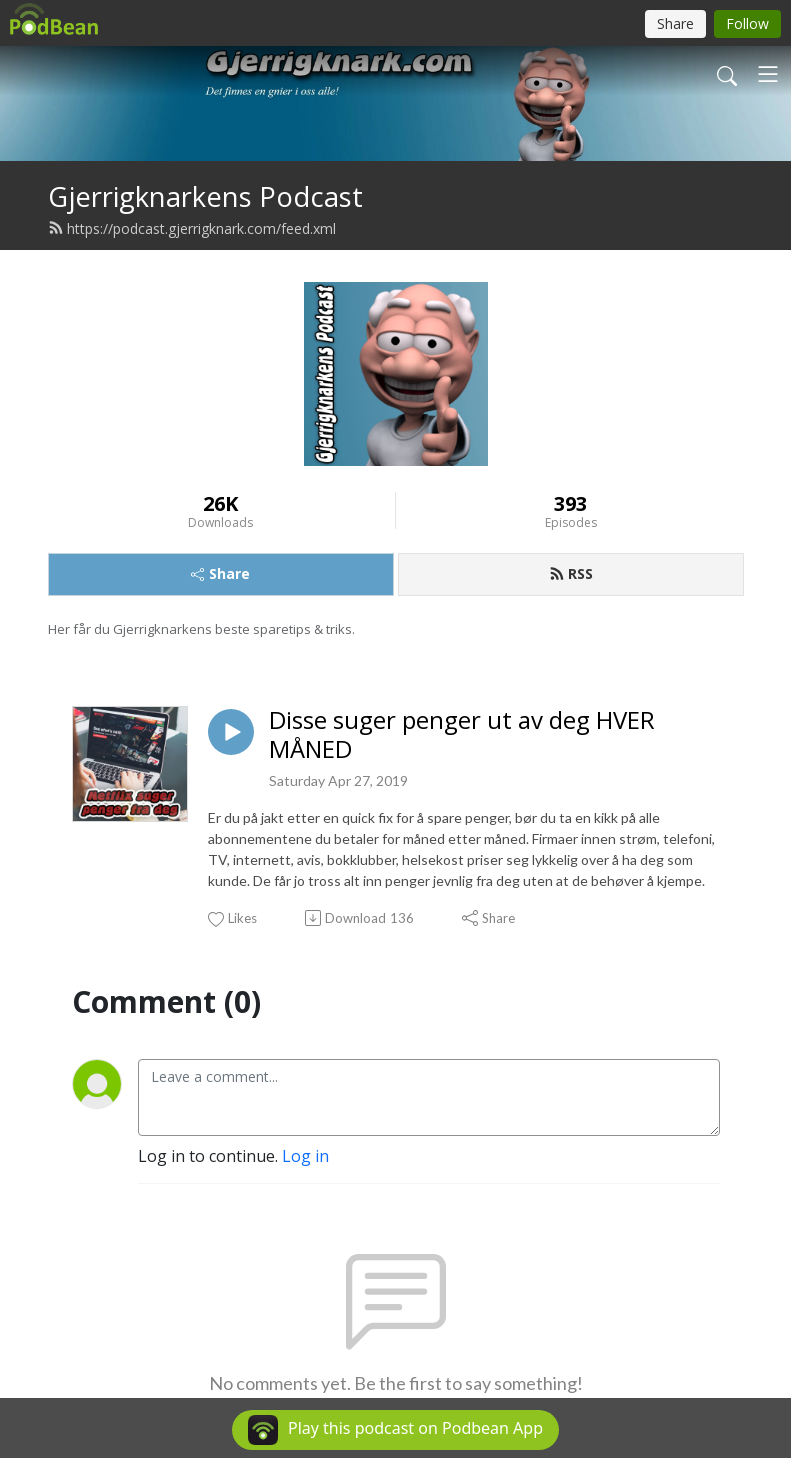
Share (220, 573)
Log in (305, 1156)
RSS (571, 573)
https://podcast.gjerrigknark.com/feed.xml (192, 228)
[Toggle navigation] (768, 74)
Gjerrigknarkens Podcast (205, 196)
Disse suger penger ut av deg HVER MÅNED (462, 735)
